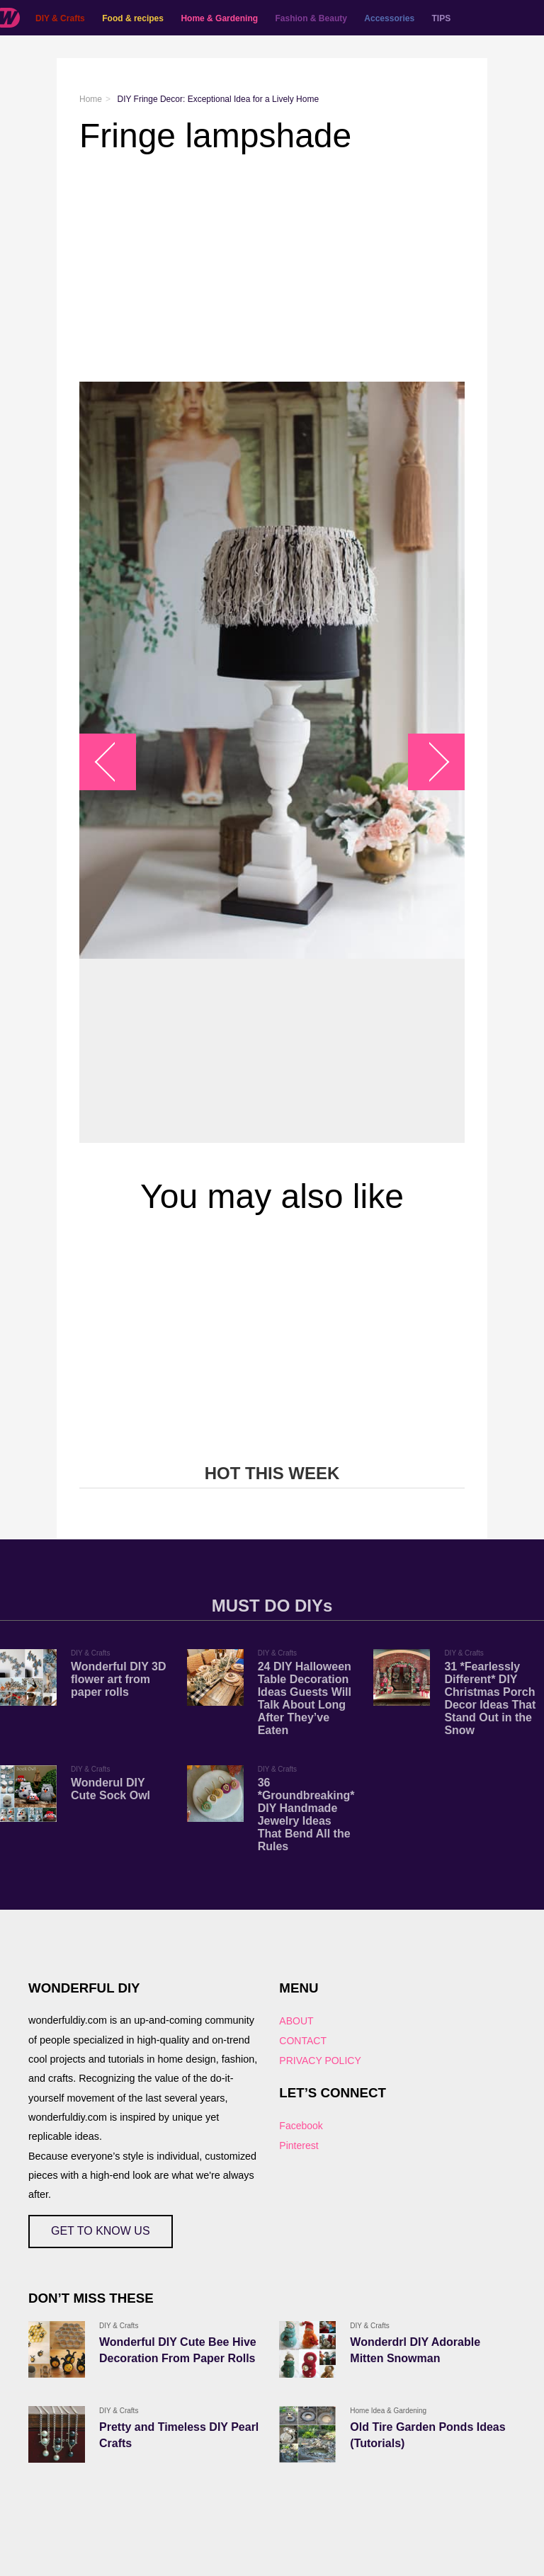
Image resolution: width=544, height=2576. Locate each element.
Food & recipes (133, 18)
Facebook (300, 2125)
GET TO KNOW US (100, 2231)
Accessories (389, 18)
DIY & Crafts (60, 18)
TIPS (441, 18)
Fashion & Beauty (311, 18)
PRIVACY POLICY (320, 2060)
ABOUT (296, 2021)
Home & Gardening (219, 18)
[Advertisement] (272, 268)
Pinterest (298, 2145)
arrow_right (429, 762)
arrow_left (115, 762)
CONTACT (303, 2040)
